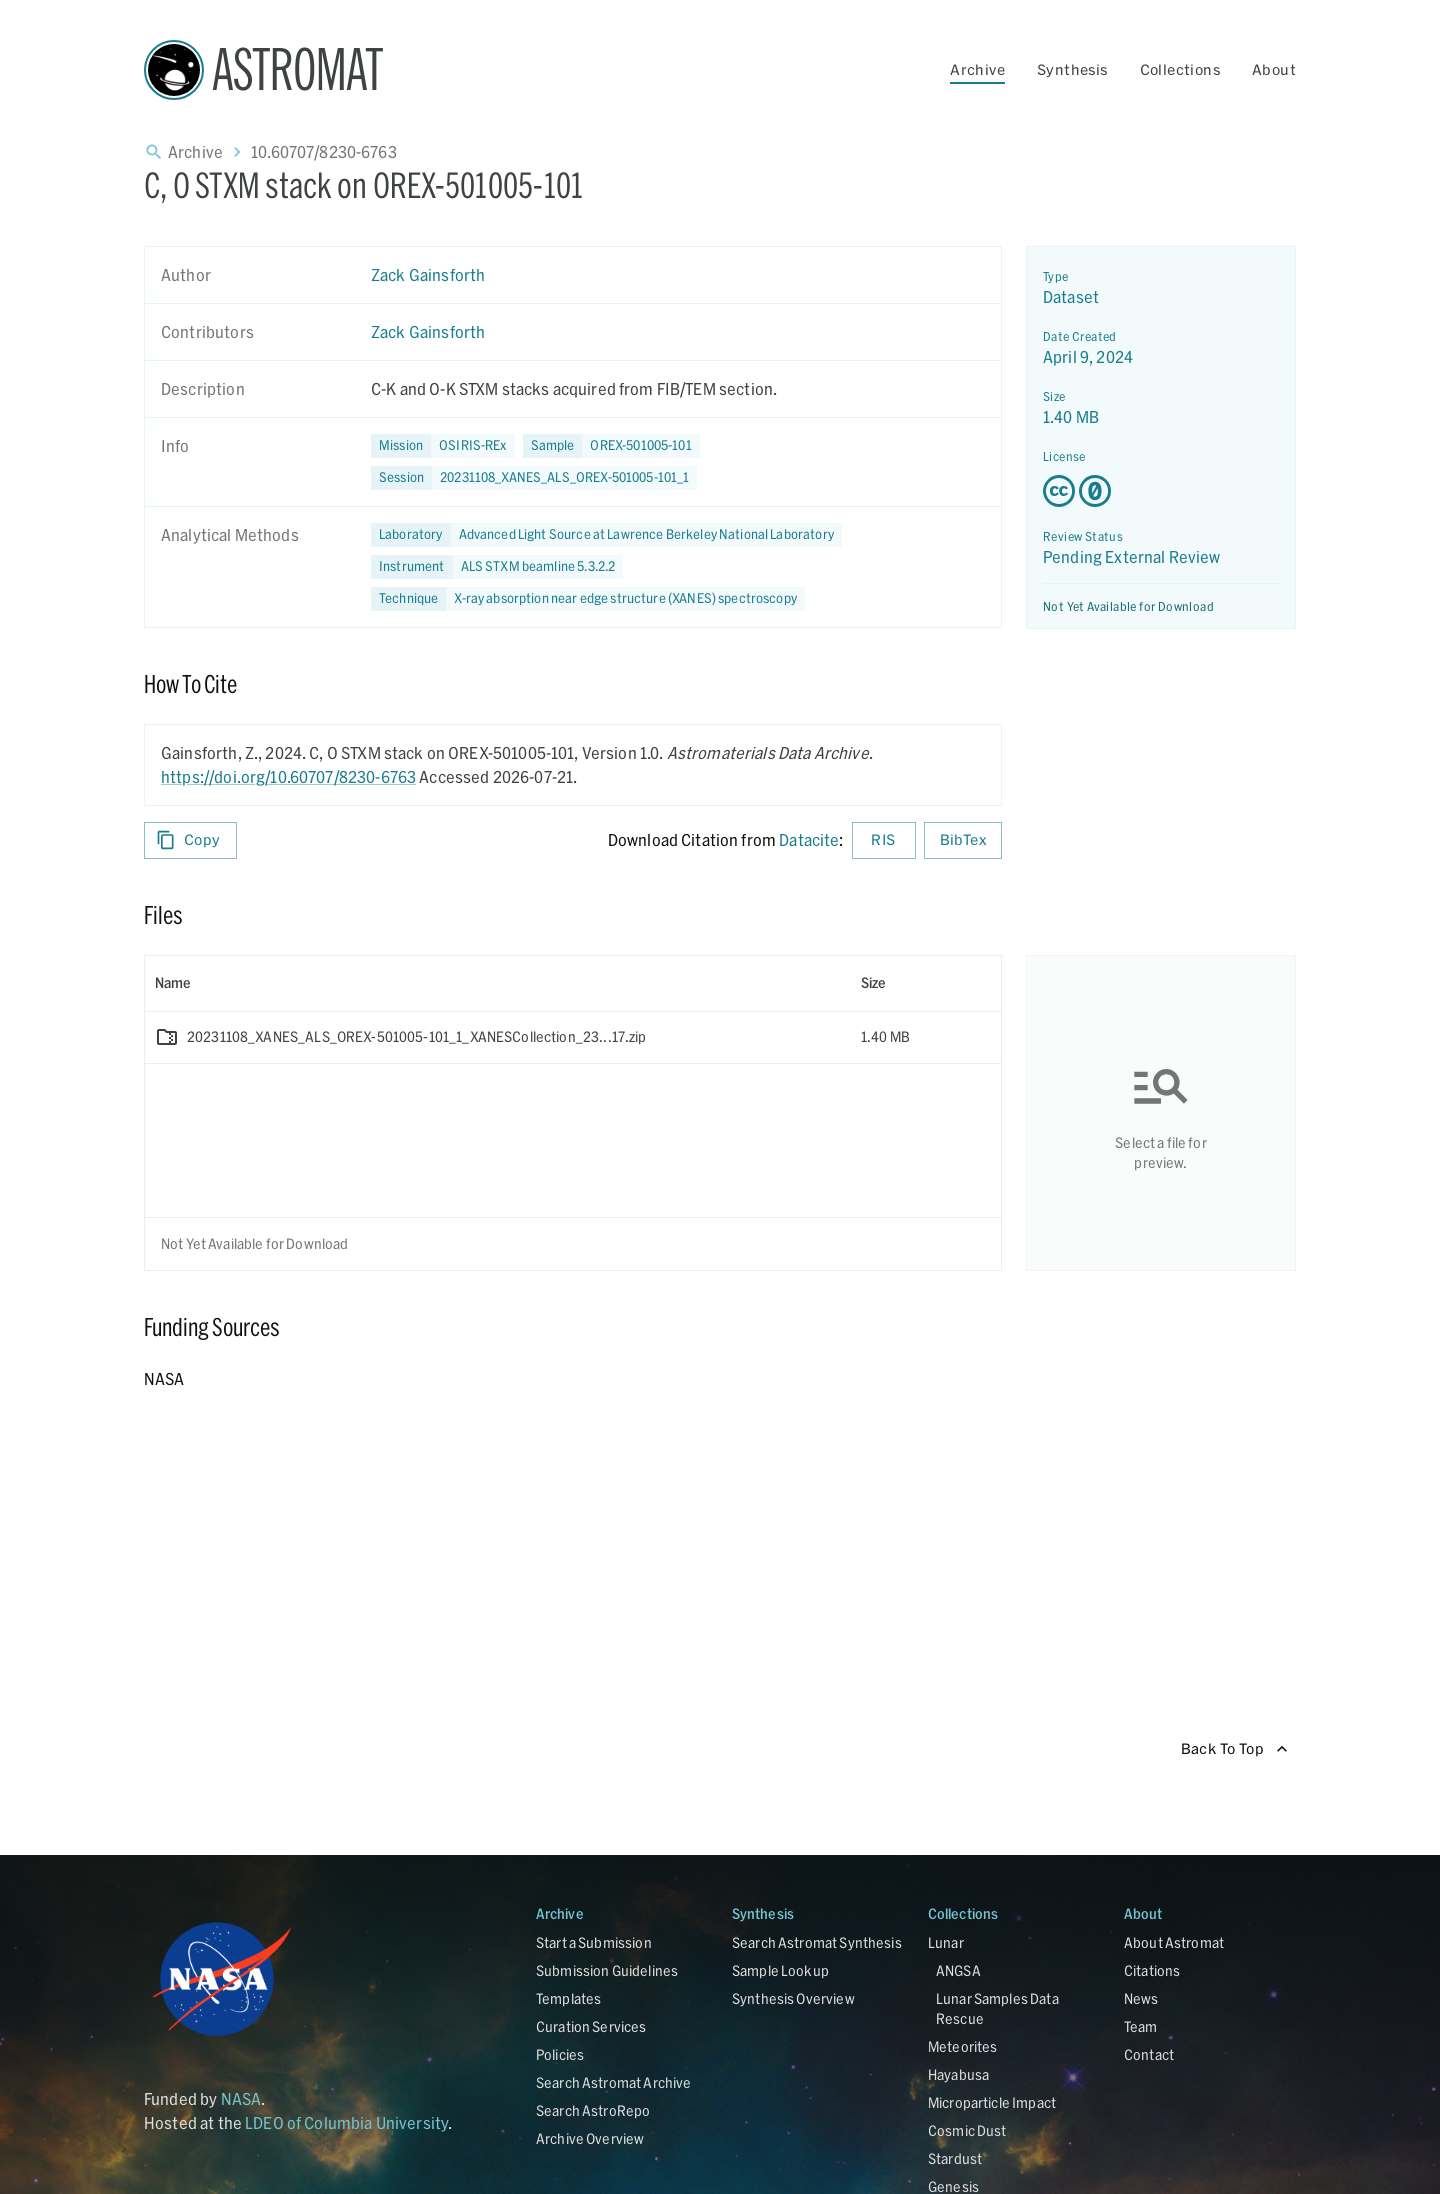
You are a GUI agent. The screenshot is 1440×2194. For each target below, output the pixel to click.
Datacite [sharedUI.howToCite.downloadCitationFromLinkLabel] (809, 839)
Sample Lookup (780, 1970)
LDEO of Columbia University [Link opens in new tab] (346, 2122)
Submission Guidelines (607, 1970)
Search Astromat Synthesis (817, 1942)
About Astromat (1174, 1942)
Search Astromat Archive (613, 2082)
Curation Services (591, 2026)
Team (1141, 2026)
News (1141, 1998)
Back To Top (1234, 1749)
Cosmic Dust (967, 2130)
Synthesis (1072, 69)
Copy (190, 840)
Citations (1152, 1970)
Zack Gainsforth (428, 274)
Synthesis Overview (793, 1998)
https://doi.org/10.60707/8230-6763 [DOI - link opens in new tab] (288, 776)
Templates (568, 1998)
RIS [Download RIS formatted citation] (884, 840)
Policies (560, 2054)
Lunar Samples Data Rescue (997, 2008)
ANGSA (958, 1970)
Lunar (946, 1942)
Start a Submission (594, 1942)
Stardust (955, 2158)
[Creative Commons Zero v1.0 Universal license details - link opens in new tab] (1161, 491)
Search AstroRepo (593, 2110)
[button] (611, 446)
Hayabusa (958, 2074)
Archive (977, 69)
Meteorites (963, 2046)
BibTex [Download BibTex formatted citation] (963, 840)
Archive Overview (590, 2138)
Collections (1180, 69)
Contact (1149, 2054)
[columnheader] (498, 983)
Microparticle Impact (992, 2102)
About (1274, 69)
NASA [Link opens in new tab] (241, 2098)
